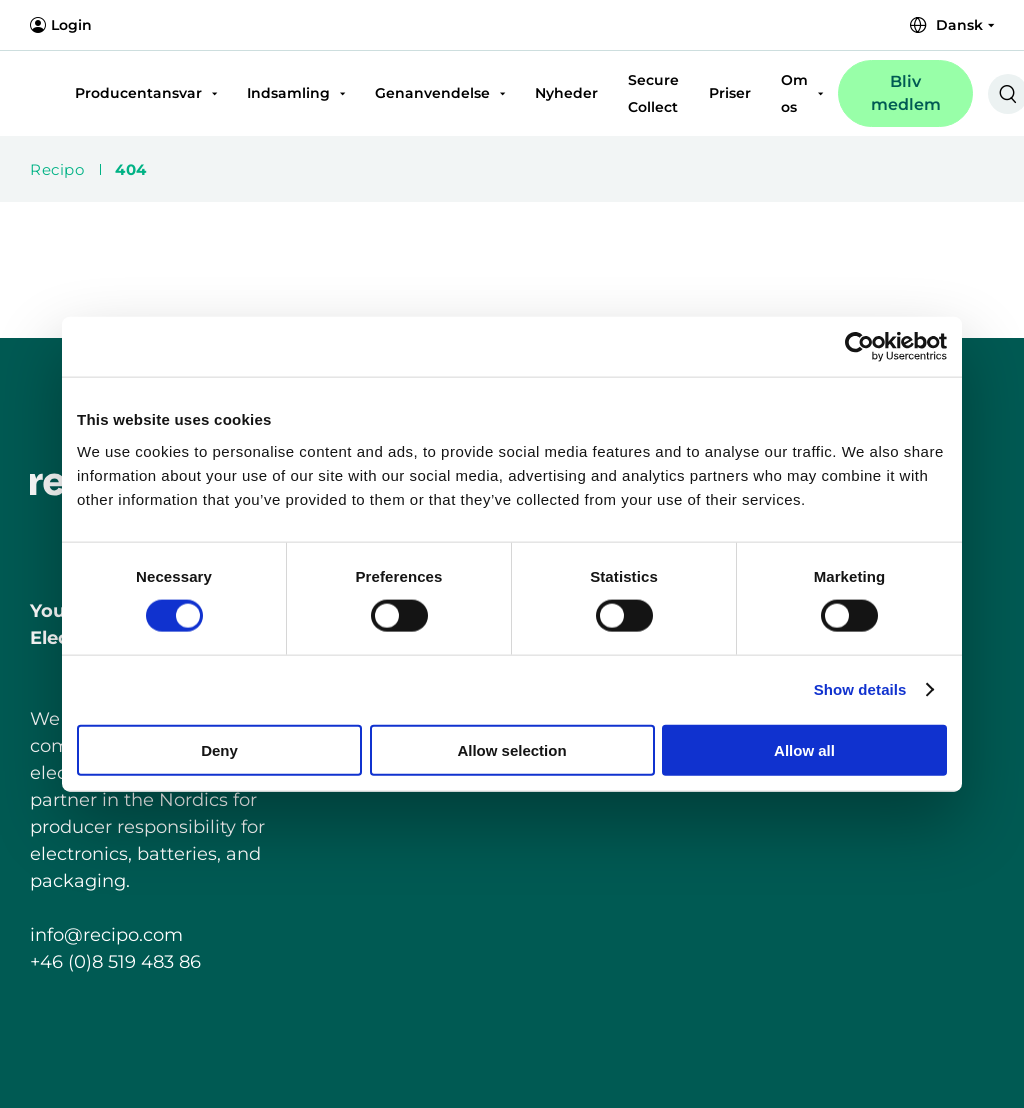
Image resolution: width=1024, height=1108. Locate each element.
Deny (219, 749)
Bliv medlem (906, 92)
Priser (730, 93)
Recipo (57, 169)
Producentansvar (138, 93)
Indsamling (288, 93)
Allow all (804, 749)
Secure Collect (653, 93)
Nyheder (566, 93)
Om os (794, 93)
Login (61, 25)
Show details (860, 689)
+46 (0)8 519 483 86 (115, 962)
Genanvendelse (432, 93)
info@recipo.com (106, 935)
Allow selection (511, 749)
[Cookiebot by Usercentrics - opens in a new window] (859, 347)
